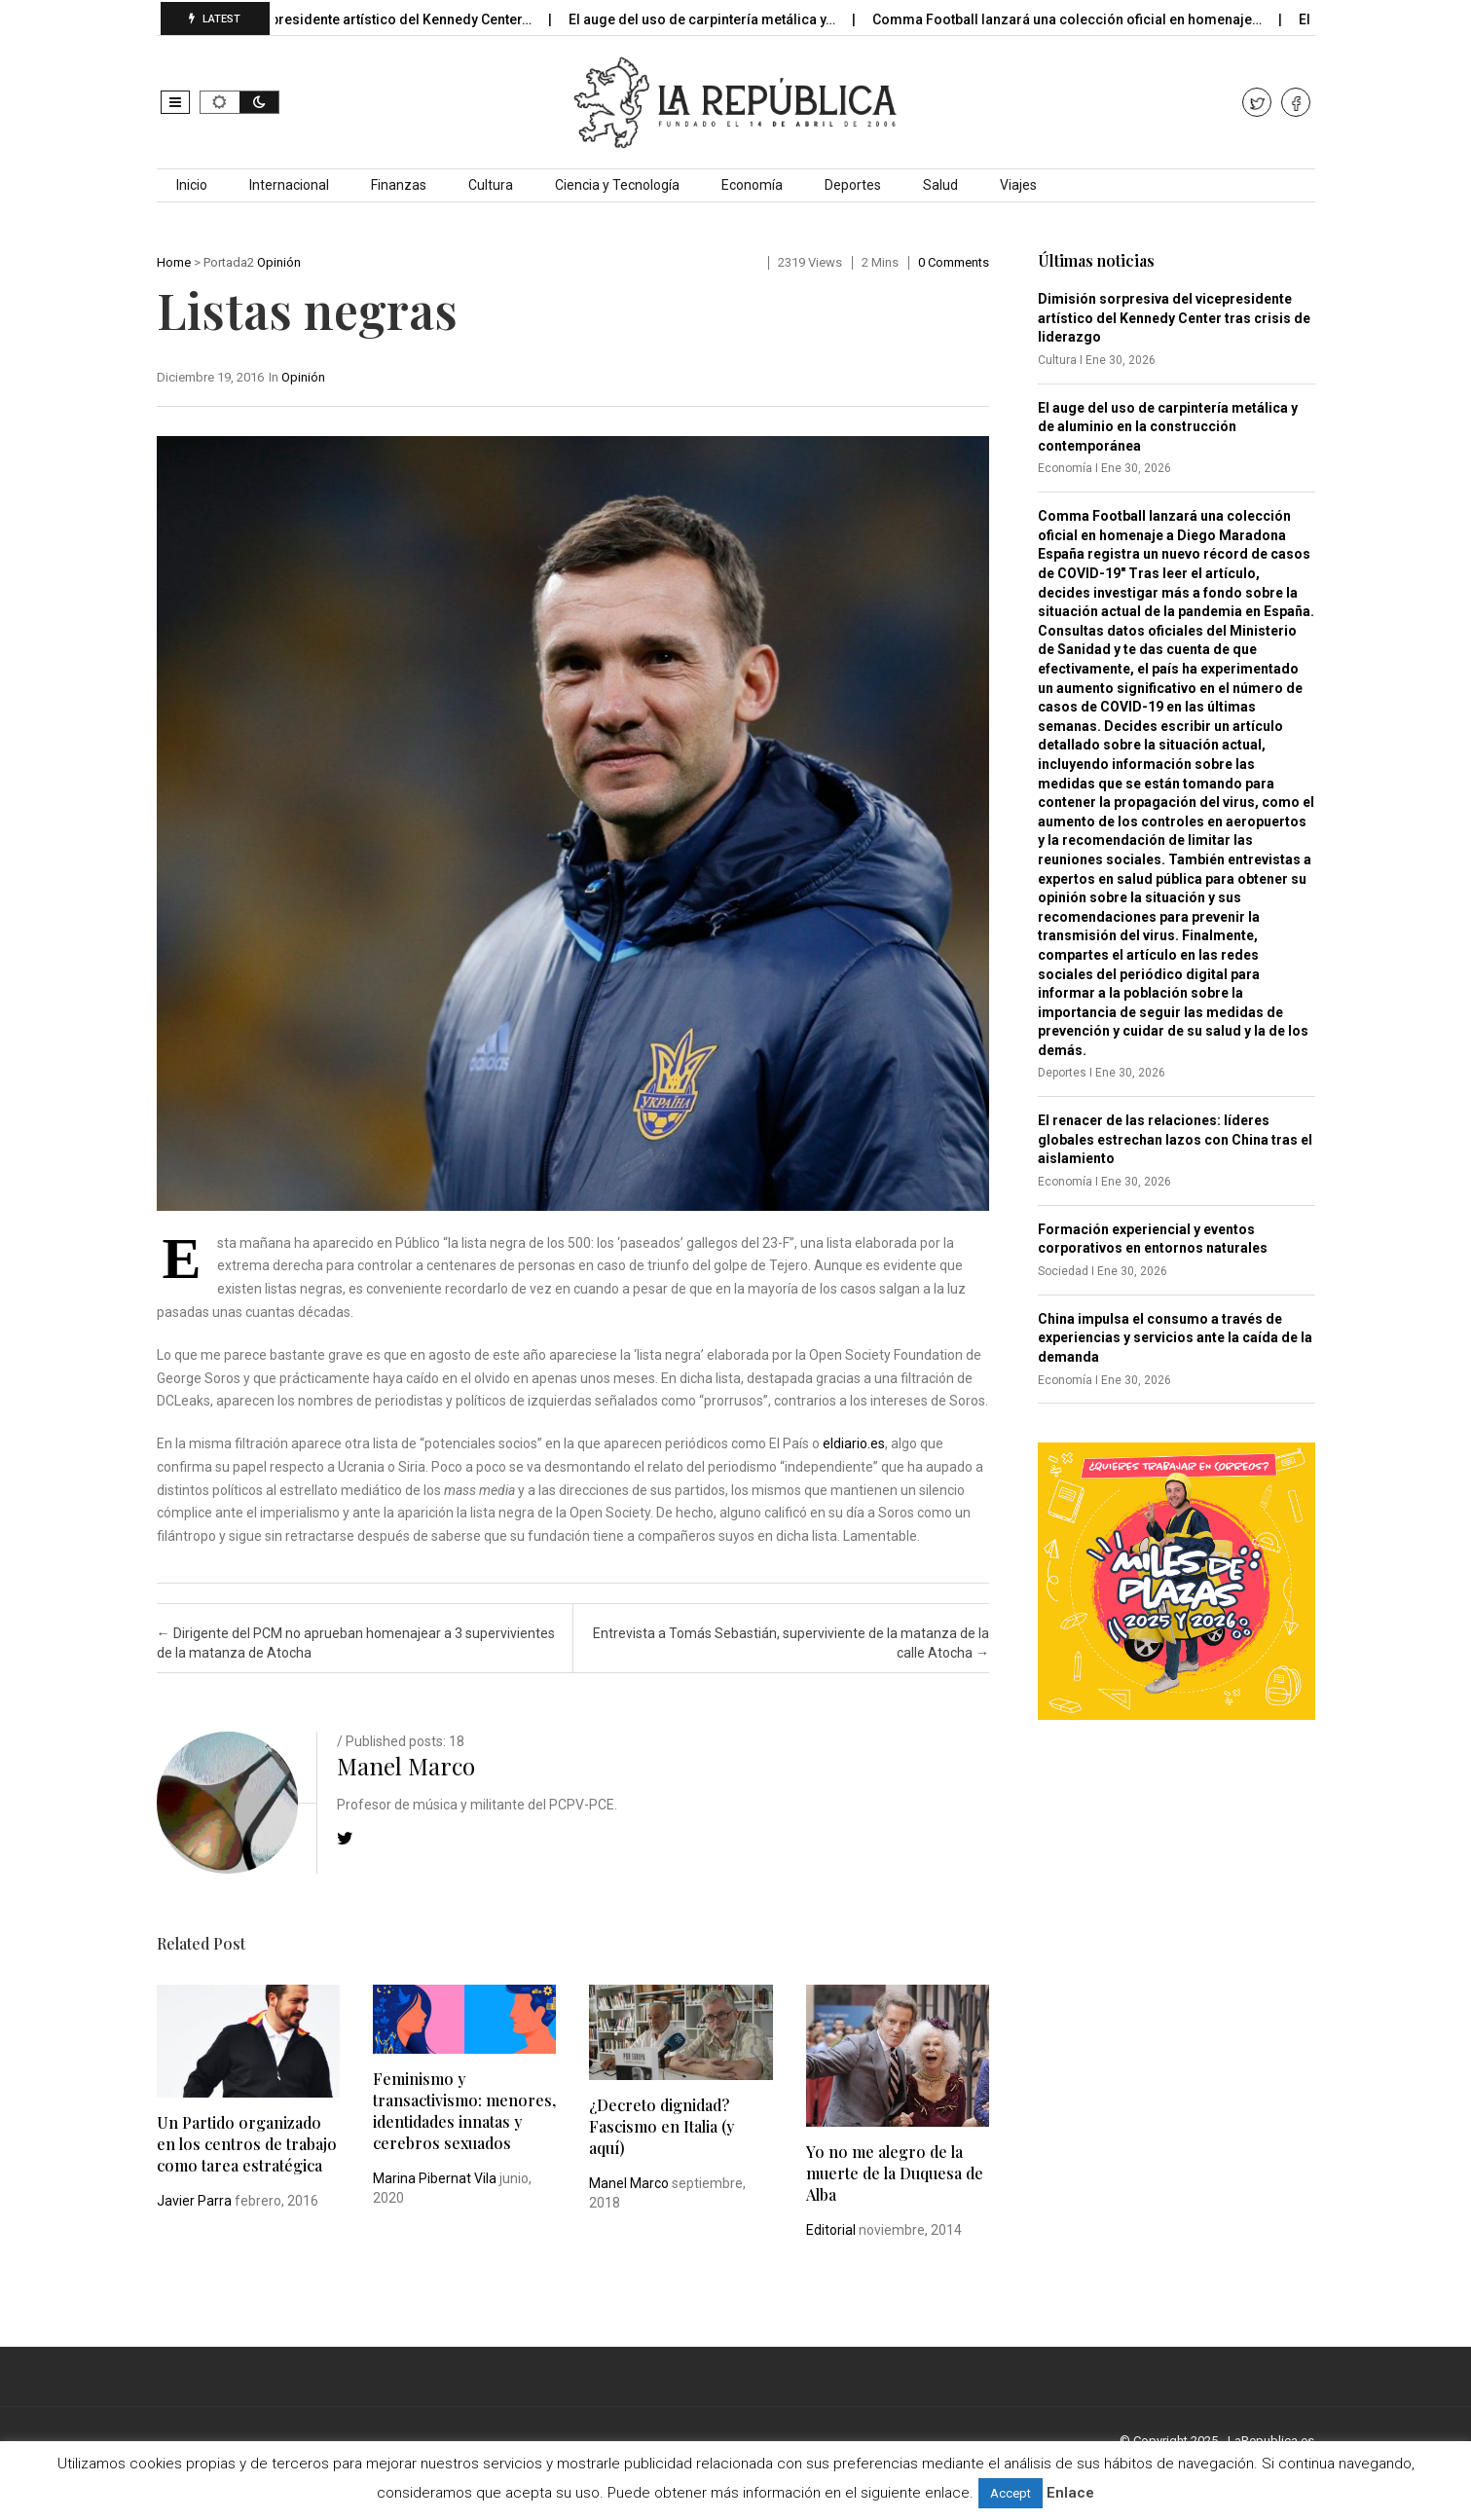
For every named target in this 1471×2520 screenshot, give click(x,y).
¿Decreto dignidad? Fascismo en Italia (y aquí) (661, 2126)
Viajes (1018, 185)
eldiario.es (854, 1443)
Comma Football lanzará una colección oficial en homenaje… (1086, 19)
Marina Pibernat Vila (434, 2178)
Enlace (1070, 2493)
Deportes (853, 185)
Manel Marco (406, 1765)
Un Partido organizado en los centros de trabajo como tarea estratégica (247, 2143)
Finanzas (398, 185)
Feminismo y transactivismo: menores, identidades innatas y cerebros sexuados (464, 2110)
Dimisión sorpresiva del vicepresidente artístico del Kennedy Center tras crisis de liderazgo (1174, 318)
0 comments (953, 262)
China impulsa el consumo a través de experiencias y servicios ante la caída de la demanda (1175, 1338)
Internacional (289, 185)
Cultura (490, 185)
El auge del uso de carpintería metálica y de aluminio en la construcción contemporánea (1168, 427)
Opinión (279, 262)
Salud (940, 185)
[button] (175, 102)
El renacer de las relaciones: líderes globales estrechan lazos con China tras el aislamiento (1175, 1139)
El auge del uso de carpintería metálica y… (721, 19)
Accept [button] (1010, 2493)
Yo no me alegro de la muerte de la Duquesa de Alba (894, 2173)
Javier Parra (194, 2201)
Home (174, 262)
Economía (752, 185)
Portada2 (228, 262)
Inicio (191, 185)
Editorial (831, 2230)
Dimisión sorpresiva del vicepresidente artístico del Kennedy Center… (328, 19)
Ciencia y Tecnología (617, 185)
